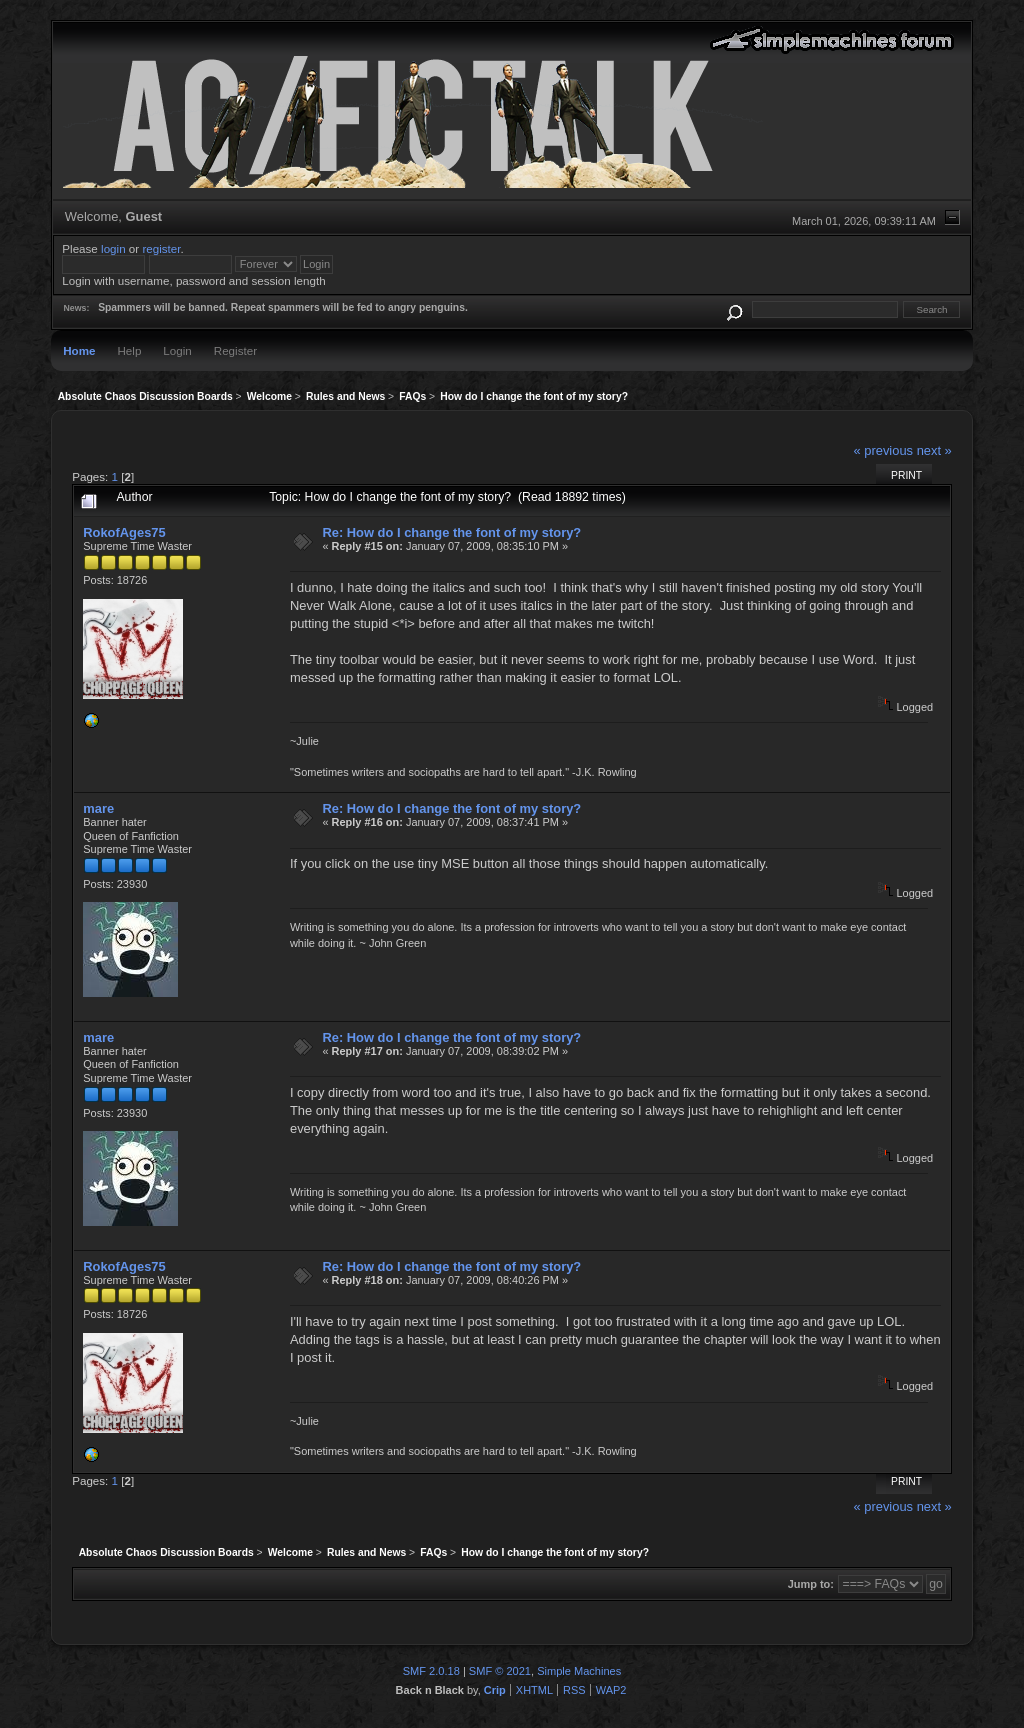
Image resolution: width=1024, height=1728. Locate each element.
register (161, 248)
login (113, 248)
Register (235, 350)
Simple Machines (579, 1671)
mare (98, 808)
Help (129, 350)
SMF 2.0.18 (431, 1671)
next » (934, 450)
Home (79, 350)
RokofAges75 (124, 532)
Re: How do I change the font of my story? (451, 532)
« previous (883, 450)
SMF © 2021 (500, 1671)
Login (177, 350)
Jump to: (811, 1584)
